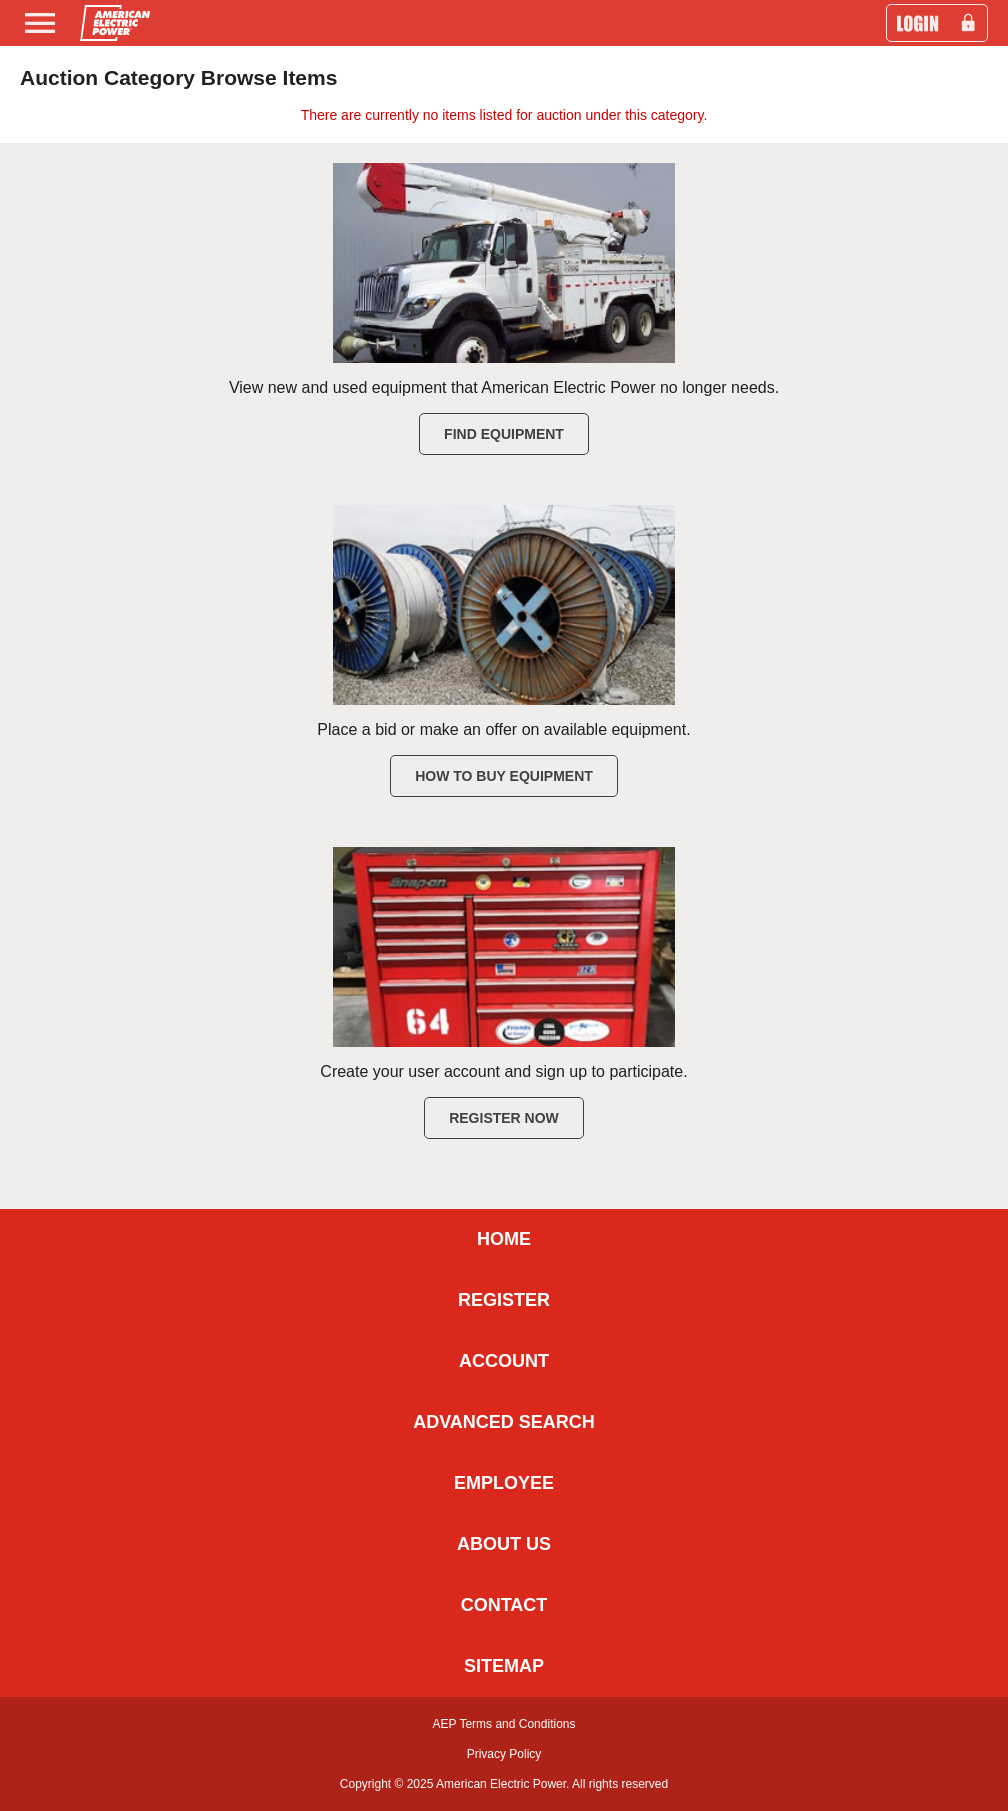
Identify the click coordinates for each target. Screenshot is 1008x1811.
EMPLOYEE (504, 1483)
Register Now (504, 1118)
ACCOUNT (504, 1361)
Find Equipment (504, 434)
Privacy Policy (504, 1754)
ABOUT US (504, 1544)
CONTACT (504, 1605)
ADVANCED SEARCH (504, 1422)
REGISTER (504, 1300)
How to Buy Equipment (504, 776)
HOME (504, 1239)
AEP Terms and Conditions (504, 1724)
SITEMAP (504, 1666)
